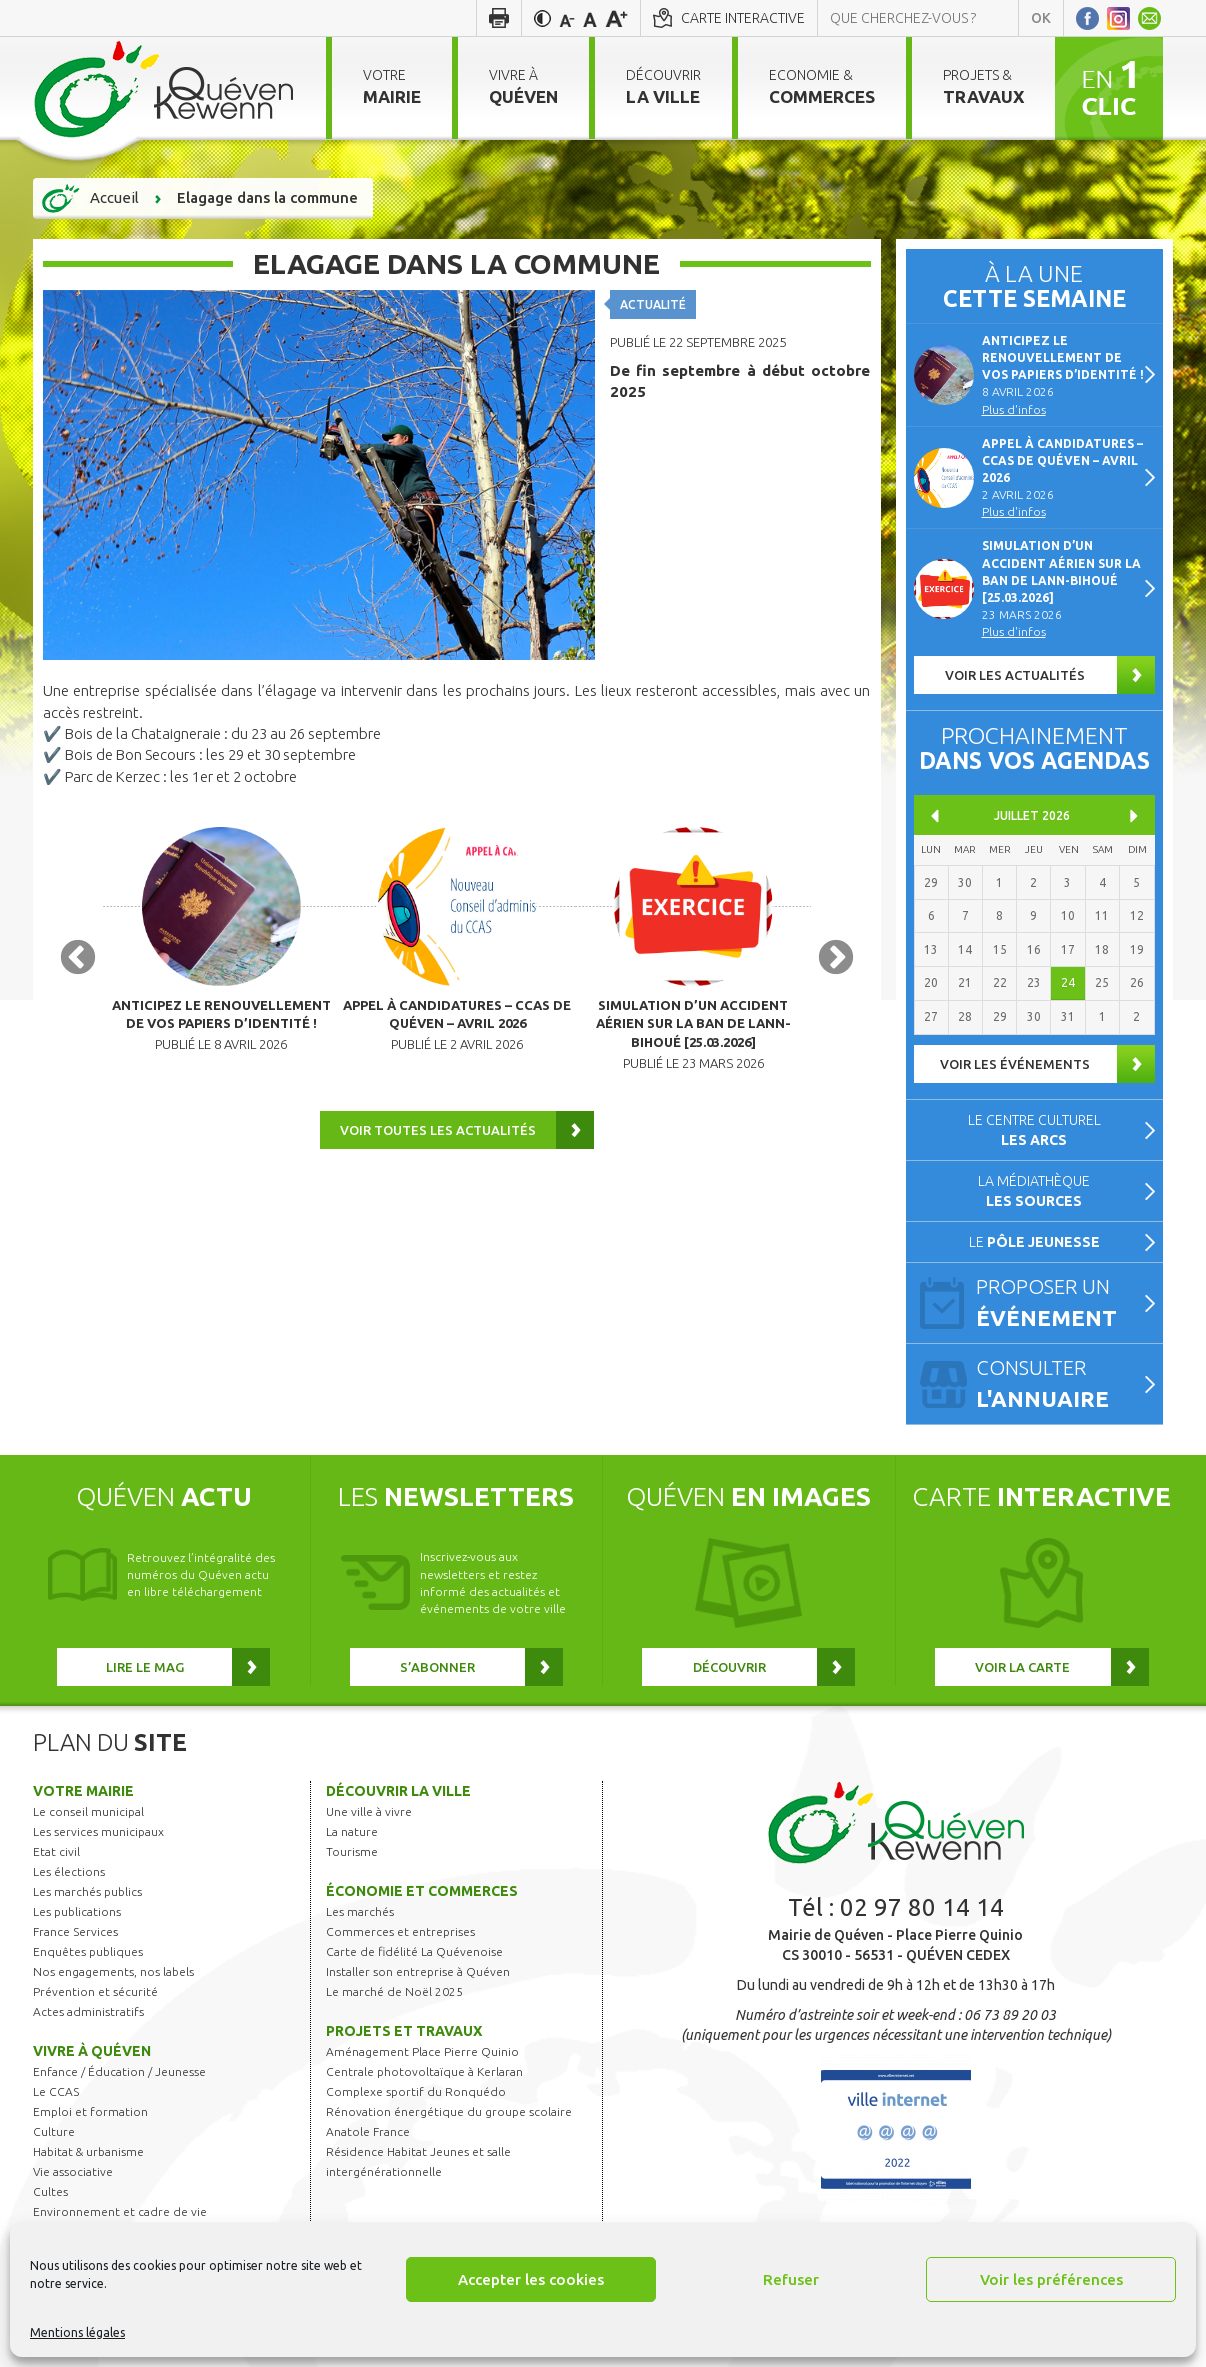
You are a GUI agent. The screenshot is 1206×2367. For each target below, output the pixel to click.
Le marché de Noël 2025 (394, 1991)
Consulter (1061, 1385)
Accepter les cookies (531, 2279)
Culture (54, 2131)
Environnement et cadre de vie (120, 2211)
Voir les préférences (1051, 2279)
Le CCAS (56, 2091)
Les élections (69, 1871)
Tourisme (352, 1851)
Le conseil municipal (88, 1811)
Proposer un (1061, 1304)
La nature (352, 1831)
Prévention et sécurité (95, 1991)
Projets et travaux (404, 2031)
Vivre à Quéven (92, 2051)
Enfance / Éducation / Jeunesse (119, 2071)
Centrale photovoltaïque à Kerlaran (424, 2071)
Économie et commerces (422, 1891)
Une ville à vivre (369, 1811)
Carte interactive (743, 18)
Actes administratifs (88, 2011)
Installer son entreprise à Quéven (418, 1971)
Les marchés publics (87, 1891)
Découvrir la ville (398, 1791)
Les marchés (360, 1911)
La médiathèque (1034, 1191)
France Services (75, 1931)
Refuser (791, 2279)
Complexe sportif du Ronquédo (416, 2091)
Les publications (77, 1911)
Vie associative (73, 2171)
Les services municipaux (98, 1831)
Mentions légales (77, 2332)
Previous (78, 963)
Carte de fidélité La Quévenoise (414, 1951)
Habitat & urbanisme (88, 2151)
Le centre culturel (1034, 1130)
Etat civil (56, 1851)
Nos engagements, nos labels (113, 1971)
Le (1034, 1242)
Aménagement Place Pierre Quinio (422, 2051)
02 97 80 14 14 (922, 1907)
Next (836, 963)
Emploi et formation (90, 2111)
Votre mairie (83, 1791)
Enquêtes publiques (88, 1951)
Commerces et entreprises (400, 1931)
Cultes (50, 2191)
